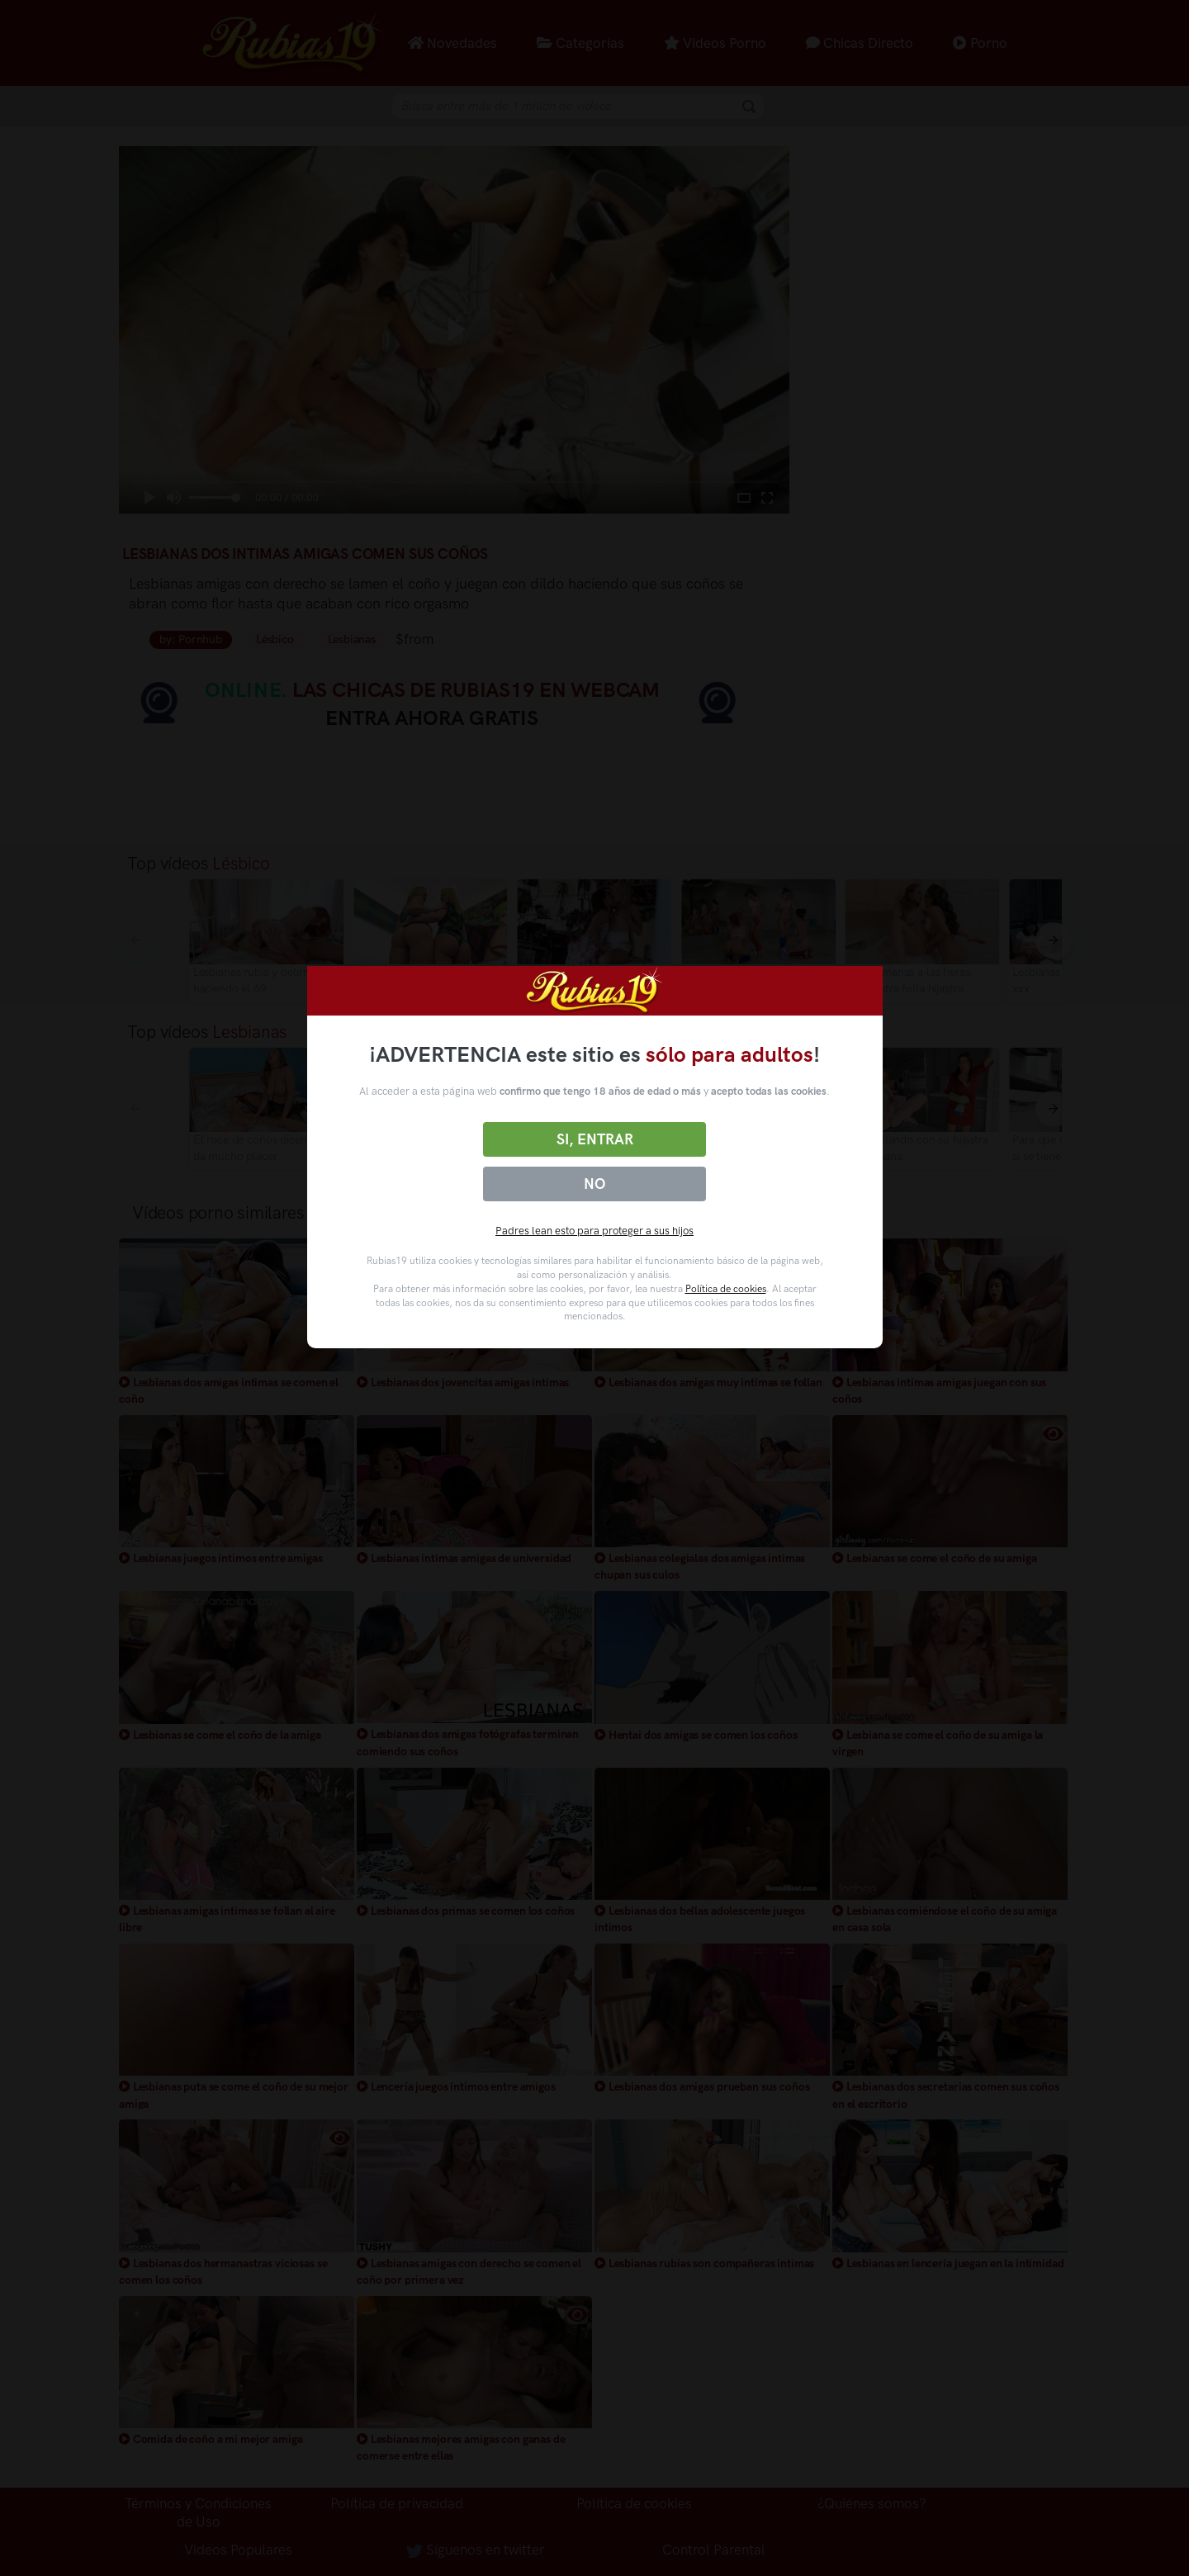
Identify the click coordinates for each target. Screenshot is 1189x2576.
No (594, 1184)
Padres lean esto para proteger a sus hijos (594, 1230)
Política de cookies (725, 1289)
